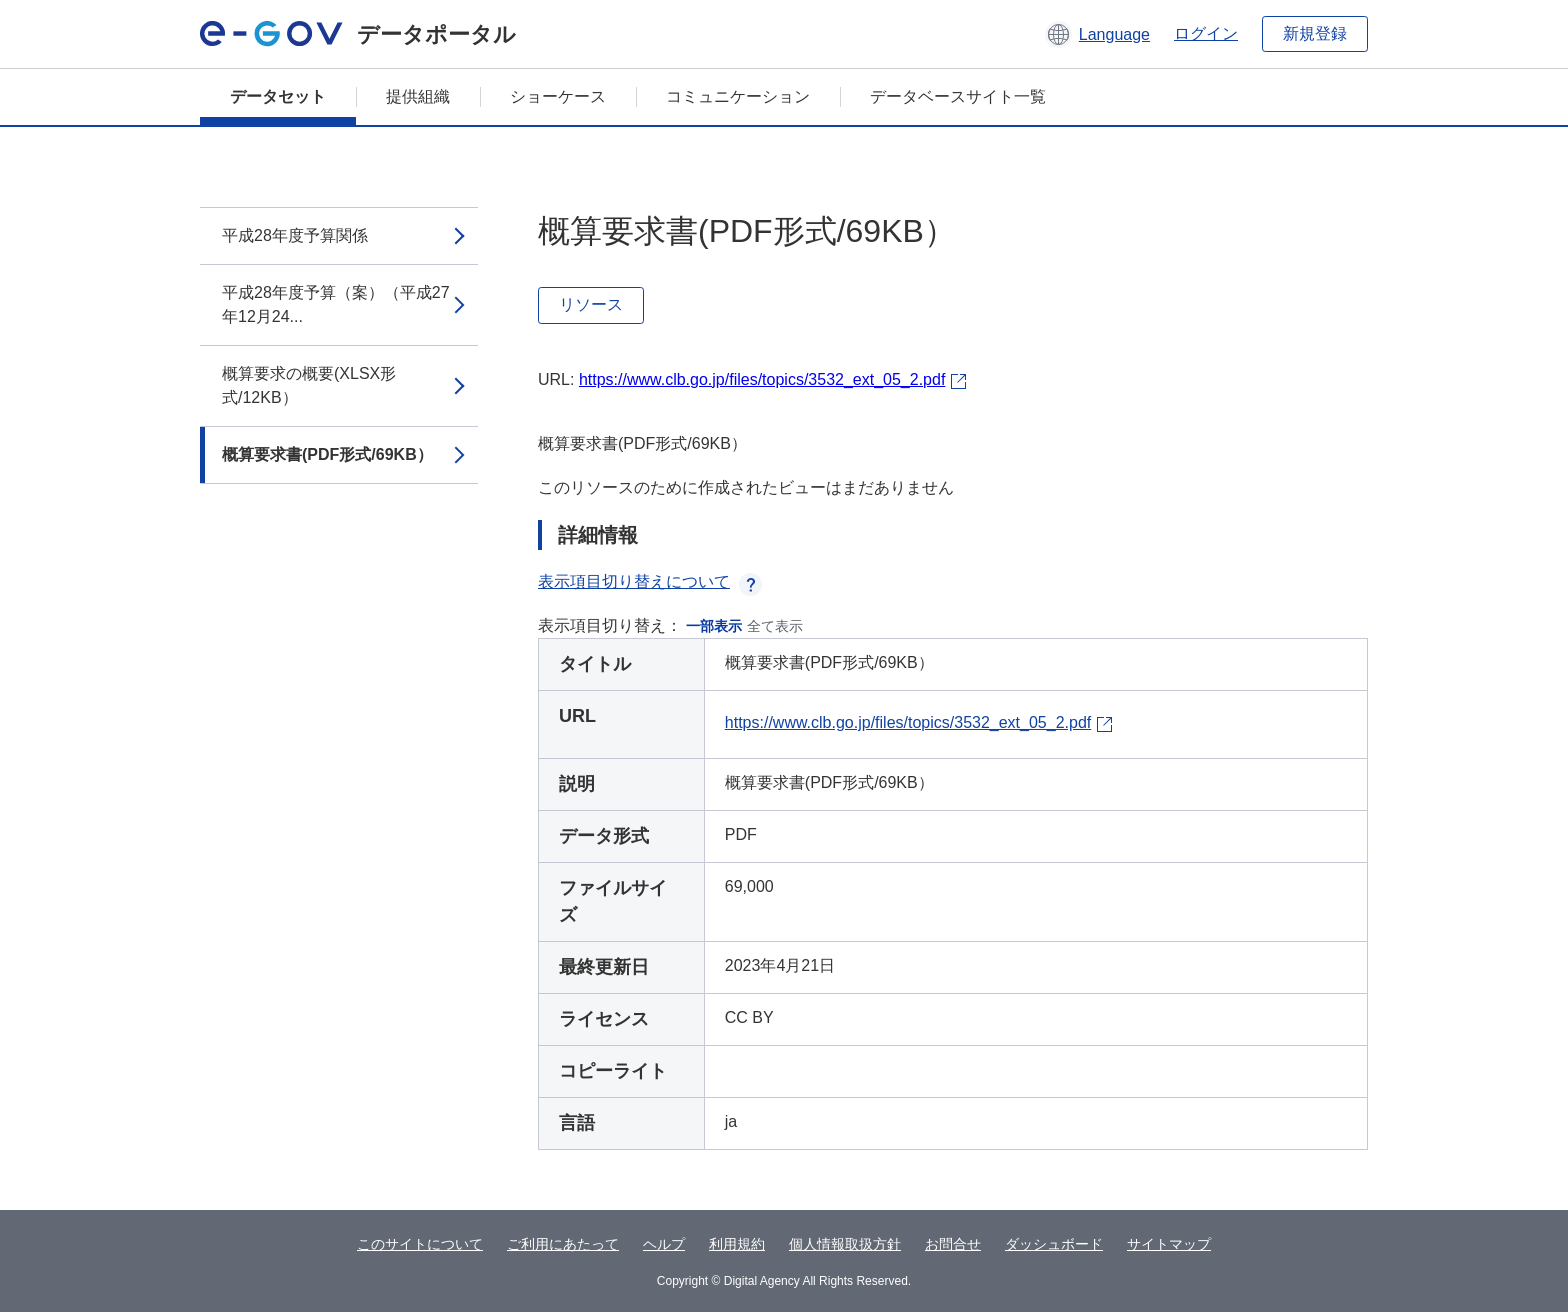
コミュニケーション (738, 96)
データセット (278, 96)
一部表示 (714, 626)
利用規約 (737, 1244)
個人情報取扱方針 (845, 1244)
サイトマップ (1169, 1244)
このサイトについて (420, 1244)
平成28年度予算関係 (295, 235)
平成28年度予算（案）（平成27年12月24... (336, 304)
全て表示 (775, 626)
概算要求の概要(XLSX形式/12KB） (309, 385)
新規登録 (1315, 33)
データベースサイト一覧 (958, 96)
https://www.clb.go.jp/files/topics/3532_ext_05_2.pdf (762, 379)
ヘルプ (664, 1244)
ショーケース (558, 96)
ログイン (1206, 33)
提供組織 (418, 96)
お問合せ (953, 1244)
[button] (1097, 34)
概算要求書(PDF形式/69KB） (327, 454)
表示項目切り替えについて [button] (650, 581)
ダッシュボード (1054, 1244)
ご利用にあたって (563, 1244)
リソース (591, 304)
